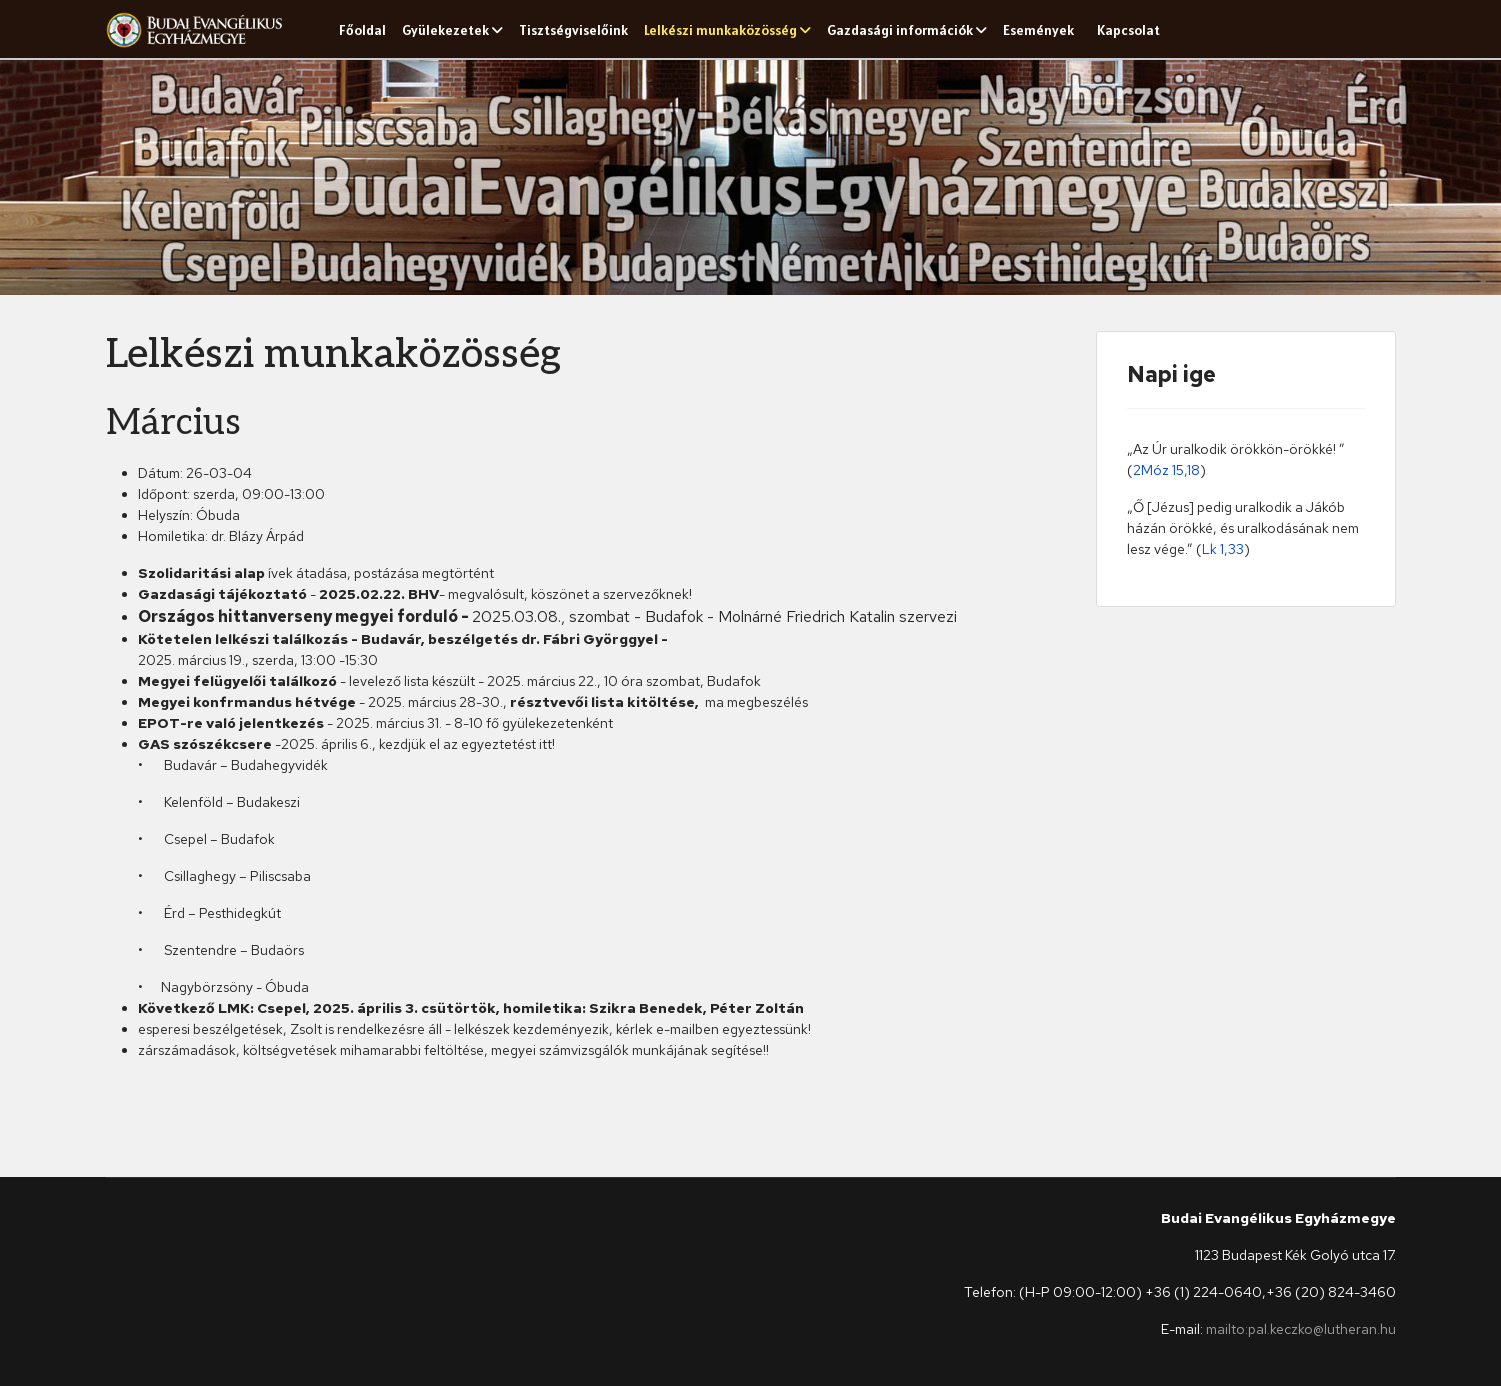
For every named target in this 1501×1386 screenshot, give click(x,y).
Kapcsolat (1128, 30)
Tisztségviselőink (573, 30)
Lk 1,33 (1223, 549)
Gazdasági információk (900, 30)
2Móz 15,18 (1166, 470)
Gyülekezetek (445, 30)
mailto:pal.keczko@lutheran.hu (1301, 1329)
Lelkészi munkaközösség (720, 30)
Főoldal (362, 30)
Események (1038, 30)
